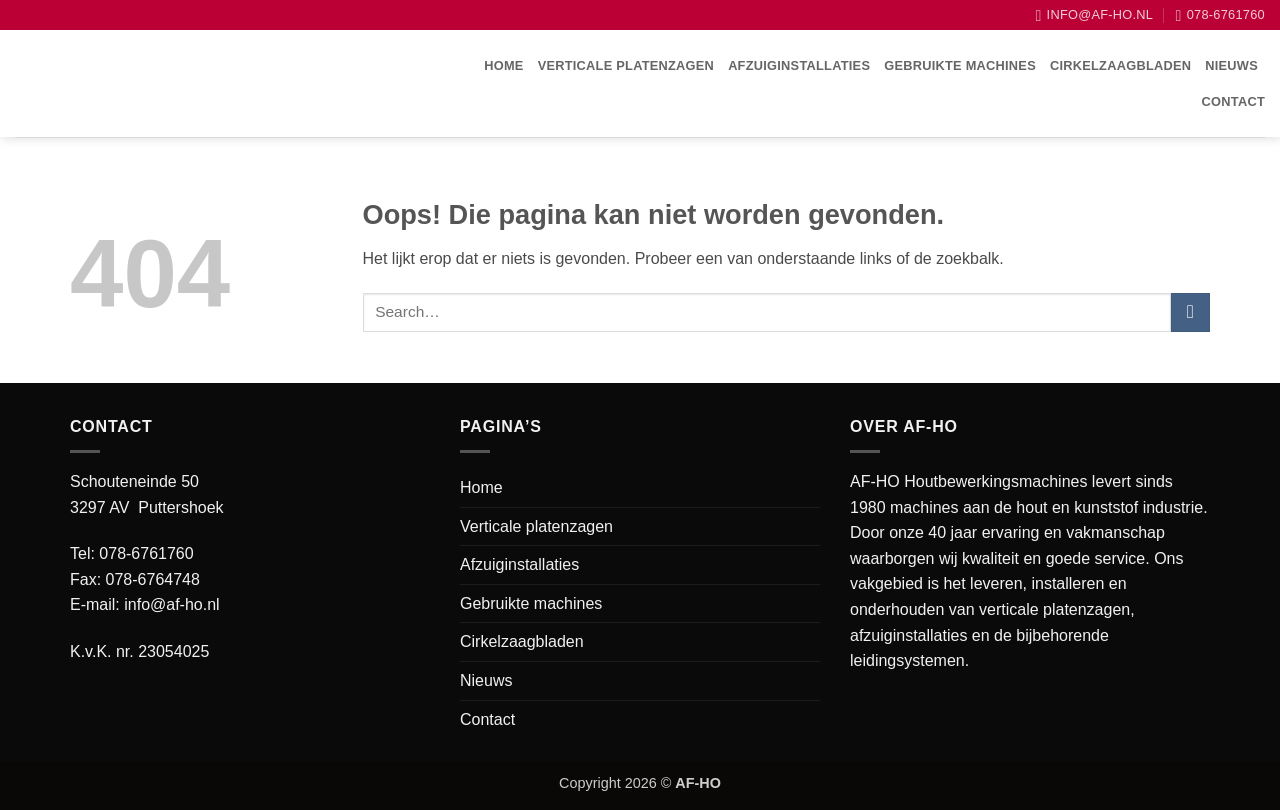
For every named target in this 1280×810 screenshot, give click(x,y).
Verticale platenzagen (626, 65)
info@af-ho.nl (171, 604)
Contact (1233, 101)
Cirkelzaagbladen (1120, 65)
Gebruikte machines (960, 65)
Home (503, 65)
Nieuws (1231, 65)
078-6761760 (146, 553)
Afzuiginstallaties (799, 65)
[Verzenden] (1190, 312)
